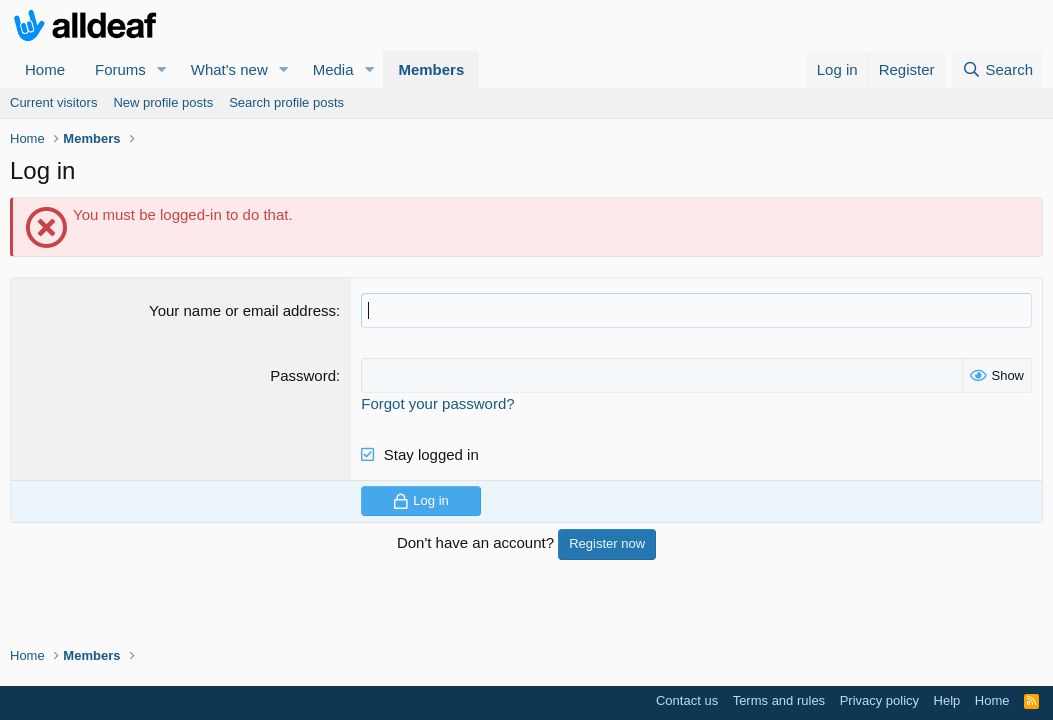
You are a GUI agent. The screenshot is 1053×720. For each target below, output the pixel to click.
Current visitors (53, 102)
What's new (229, 69)
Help (947, 700)
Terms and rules (779, 700)
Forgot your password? (437, 403)
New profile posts (163, 102)
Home (45, 69)
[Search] (997, 69)
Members (431, 69)
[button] (162, 69)
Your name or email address (242, 310)
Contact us (687, 700)
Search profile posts (286, 102)
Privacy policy (879, 700)
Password (303, 375)
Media (333, 69)
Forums (120, 69)
